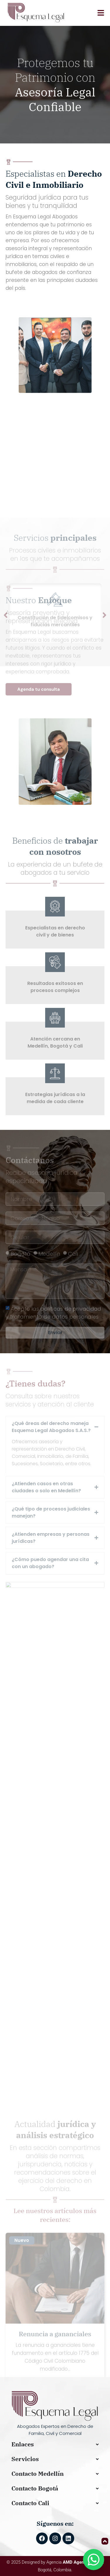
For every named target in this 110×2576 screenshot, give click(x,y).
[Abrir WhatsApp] (93, 2559)
